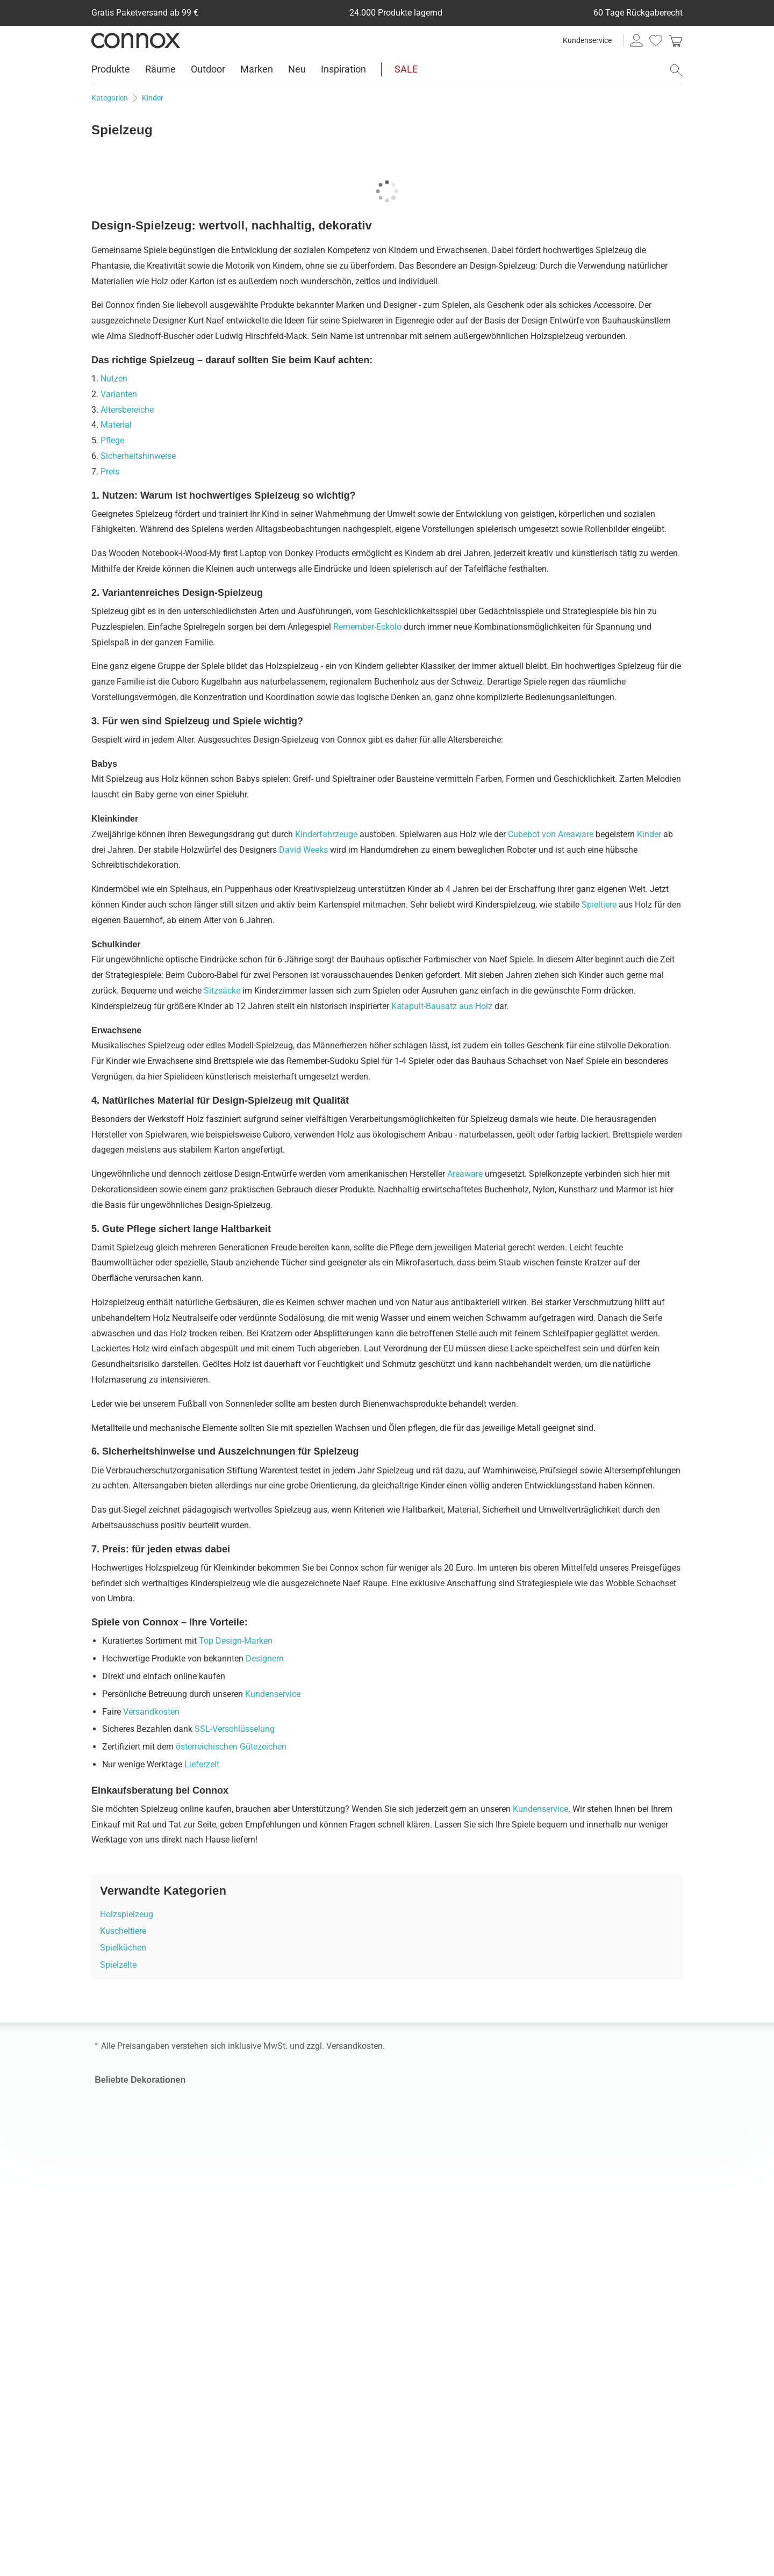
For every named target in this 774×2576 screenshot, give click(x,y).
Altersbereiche (127, 410)
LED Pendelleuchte (430, 2163)
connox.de (414, 2344)
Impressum (436, 2262)
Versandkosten (151, 1712)
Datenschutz (485, 2262)
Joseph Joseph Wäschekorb (597, 2163)
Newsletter (264, 2379)
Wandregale (267, 2163)
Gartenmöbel (269, 2117)
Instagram (102, 2508)
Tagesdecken (120, 2163)
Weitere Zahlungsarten (137, 2361)
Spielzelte (118, 1965)
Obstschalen (118, 2102)
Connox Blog (269, 2432)
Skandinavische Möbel (288, 2102)
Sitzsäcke (222, 990)
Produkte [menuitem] (110, 69)
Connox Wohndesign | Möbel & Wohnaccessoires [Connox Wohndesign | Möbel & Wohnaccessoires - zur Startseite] (135, 40)
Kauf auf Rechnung (131, 2344)
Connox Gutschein (279, 2414)
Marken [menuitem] (256, 69)
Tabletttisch (117, 2133)
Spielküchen (123, 1947)
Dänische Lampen (429, 2148)
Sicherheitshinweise (138, 456)
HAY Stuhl (264, 2179)
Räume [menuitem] (160, 69)
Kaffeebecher (120, 2148)
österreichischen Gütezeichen (231, 1747)
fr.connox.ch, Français (436, 2414)
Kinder (649, 834)
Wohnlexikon (269, 2326)
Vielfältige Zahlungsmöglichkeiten (610, 2364)
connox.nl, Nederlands (436, 2432)
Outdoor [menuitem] (208, 69)
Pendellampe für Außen (439, 2102)
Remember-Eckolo (367, 627)
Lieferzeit (201, 1764)
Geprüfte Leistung (579, 2300)
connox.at (413, 2361)
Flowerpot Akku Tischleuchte (599, 2148)
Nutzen (114, 378)
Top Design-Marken (236, 1641)
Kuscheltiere (123, 1931)
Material (116, 425)
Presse (257, 2361)
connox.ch (414, 2379)
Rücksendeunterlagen (135, 2397)
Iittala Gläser (118, 2117)
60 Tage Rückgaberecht (139, 2379)
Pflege (112, 440)
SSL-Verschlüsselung (235, 1729)
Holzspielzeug (126, 1914)
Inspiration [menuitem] (343, 69)
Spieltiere (599, 905)
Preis (110, 471)
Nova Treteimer (573, 2133)
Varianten (119, 394)
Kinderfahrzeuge (326, 834)
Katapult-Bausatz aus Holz (441, 1006)
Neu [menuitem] (297, 69)
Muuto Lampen (424, 2117)
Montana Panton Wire (585, 2102)
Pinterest (159, 2508)
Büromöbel (265, 2133)
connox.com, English (434, 2326)
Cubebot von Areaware (550, 834)
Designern (265, 1658)
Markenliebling (647, 2222)
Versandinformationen (137, 2326)
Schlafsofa (265, 2148)
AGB (403, 2262)
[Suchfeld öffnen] (676, 70)
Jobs (254, 2344)
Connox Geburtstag (139, 2222)
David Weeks (303, 850)
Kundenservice (587, 40)
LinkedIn (140, 2508)
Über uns (262, 2300)
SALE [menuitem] (406, 69)
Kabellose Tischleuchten (441, 2133)
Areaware (465, 1174)
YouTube (196, 2508)
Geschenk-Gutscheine (285, 2397)
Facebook (121, 2508)
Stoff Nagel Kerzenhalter (590, 2117)
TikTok (177, 2508)
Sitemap (260, 2449)
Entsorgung (116, 2414)
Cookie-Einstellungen (434, 2274)
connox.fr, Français (431, 2397)
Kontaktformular (276, 2262)
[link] (676, 40)
